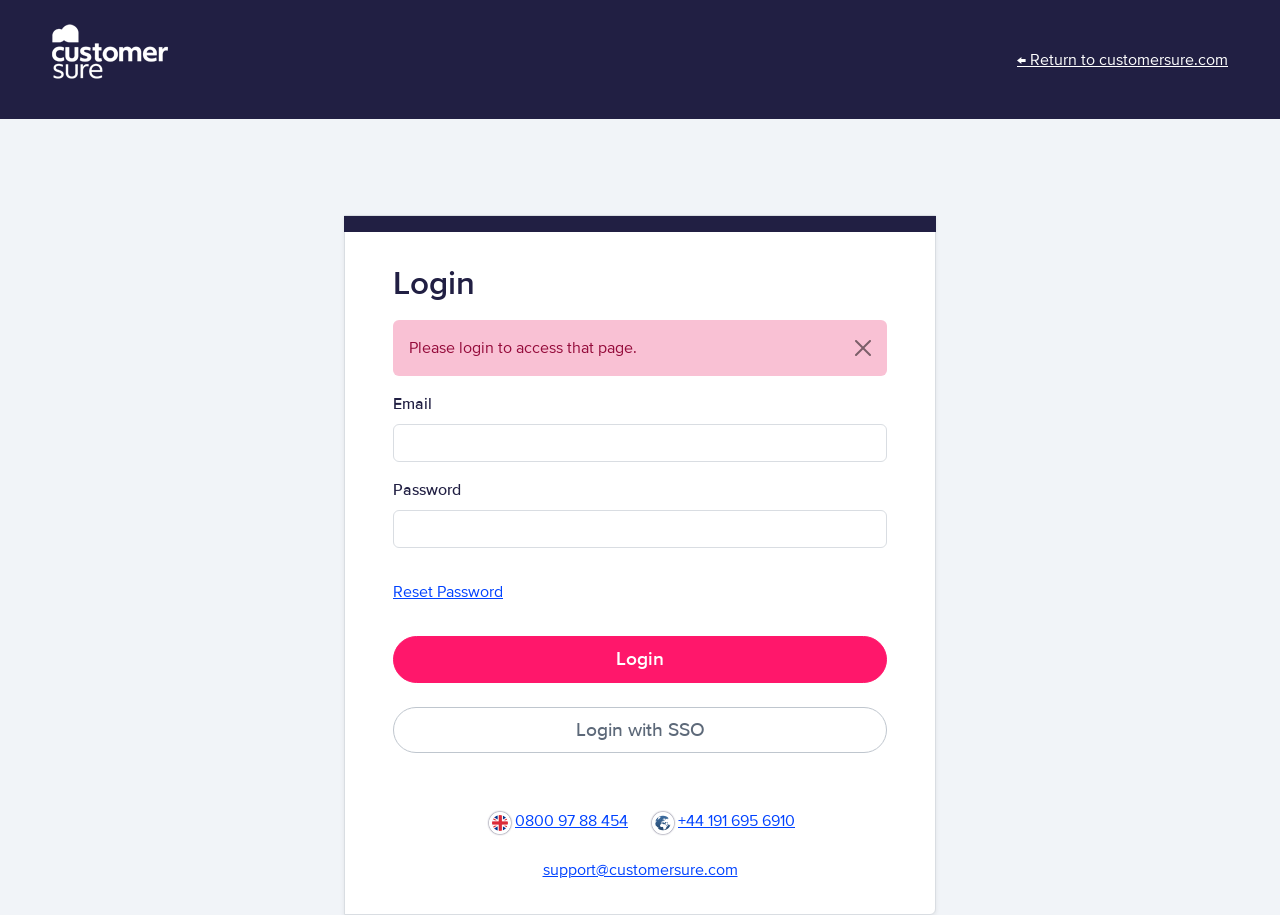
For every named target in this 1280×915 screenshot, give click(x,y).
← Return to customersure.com (1122, 60)
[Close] (863, 348)
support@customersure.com (640, 870)
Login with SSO (640, 730)
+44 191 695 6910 (736, 821)
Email (412, 404)
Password (427, 490)
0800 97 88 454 (571, 821)
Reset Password (448, 592)
